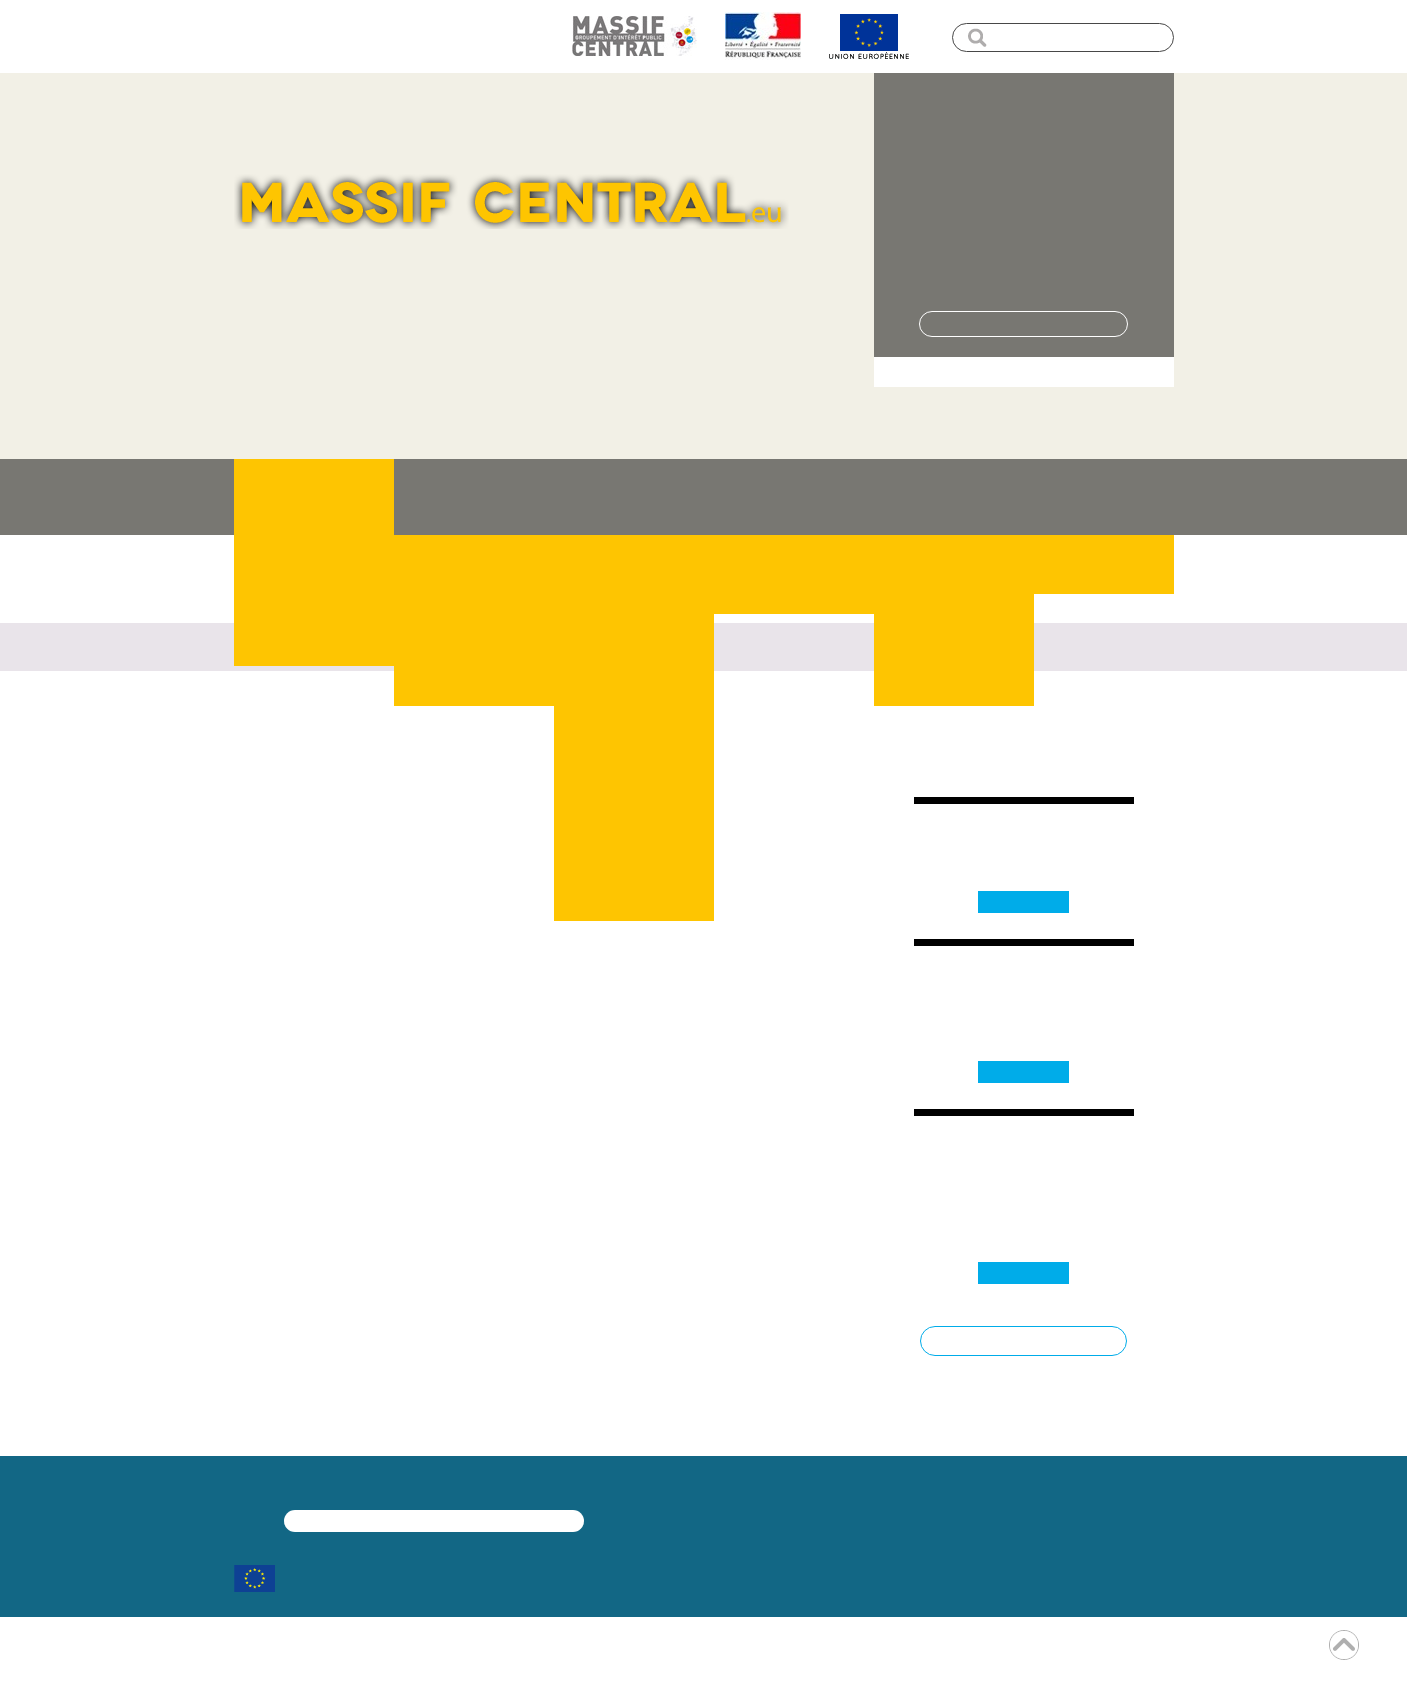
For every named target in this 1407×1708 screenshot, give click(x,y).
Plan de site (497, 35)
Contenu (402, 35)
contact (809, 1651)
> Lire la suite (1024, 267)
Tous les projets (1023, 324)
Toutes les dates (1024, 1341)
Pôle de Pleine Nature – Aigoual (1024, 147)
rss (735, 1651)
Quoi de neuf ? (793, 497)
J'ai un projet (313, 497)
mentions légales (630, 1651)
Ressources (953, 497)
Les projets (633, 497)
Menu (327, 35)
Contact (1103, 497)
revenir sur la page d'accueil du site (433, 768)
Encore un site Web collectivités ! (704, 1675)
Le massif (474, 497)
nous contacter (620, 768)
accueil (256, 35)
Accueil (256, 598)
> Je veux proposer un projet (1023, 371)
